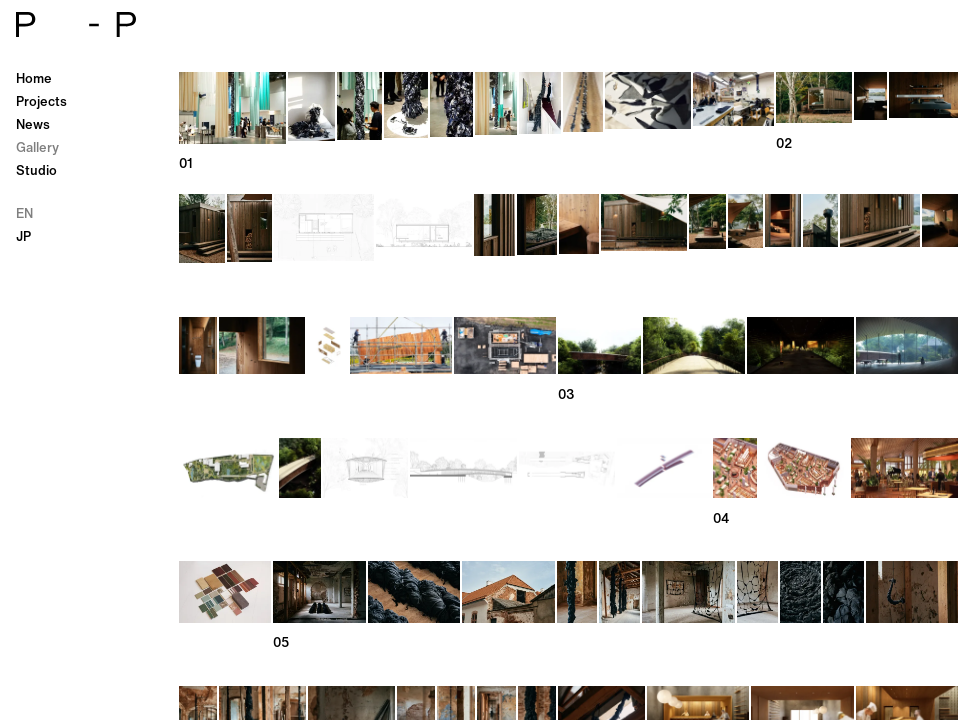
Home (34, 78)
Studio (36, 170)
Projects (41, 101)
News (33, 124)
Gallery (37, 147)
